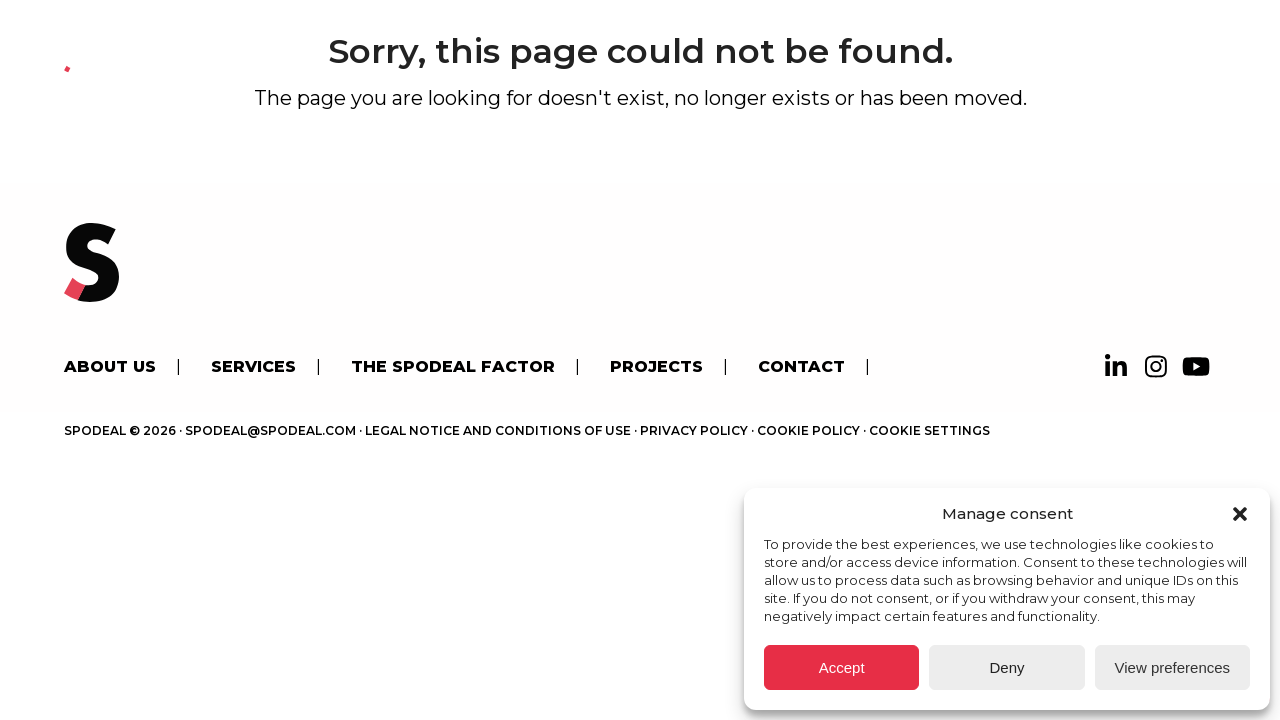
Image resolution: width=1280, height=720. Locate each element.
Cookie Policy (808, 430)
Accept (842, 667)
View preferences (1173, 667)
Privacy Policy (694, 430)
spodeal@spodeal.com (270, 430)
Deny (1006, 667)
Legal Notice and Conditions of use (498, 430)
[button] (1240, 514)
